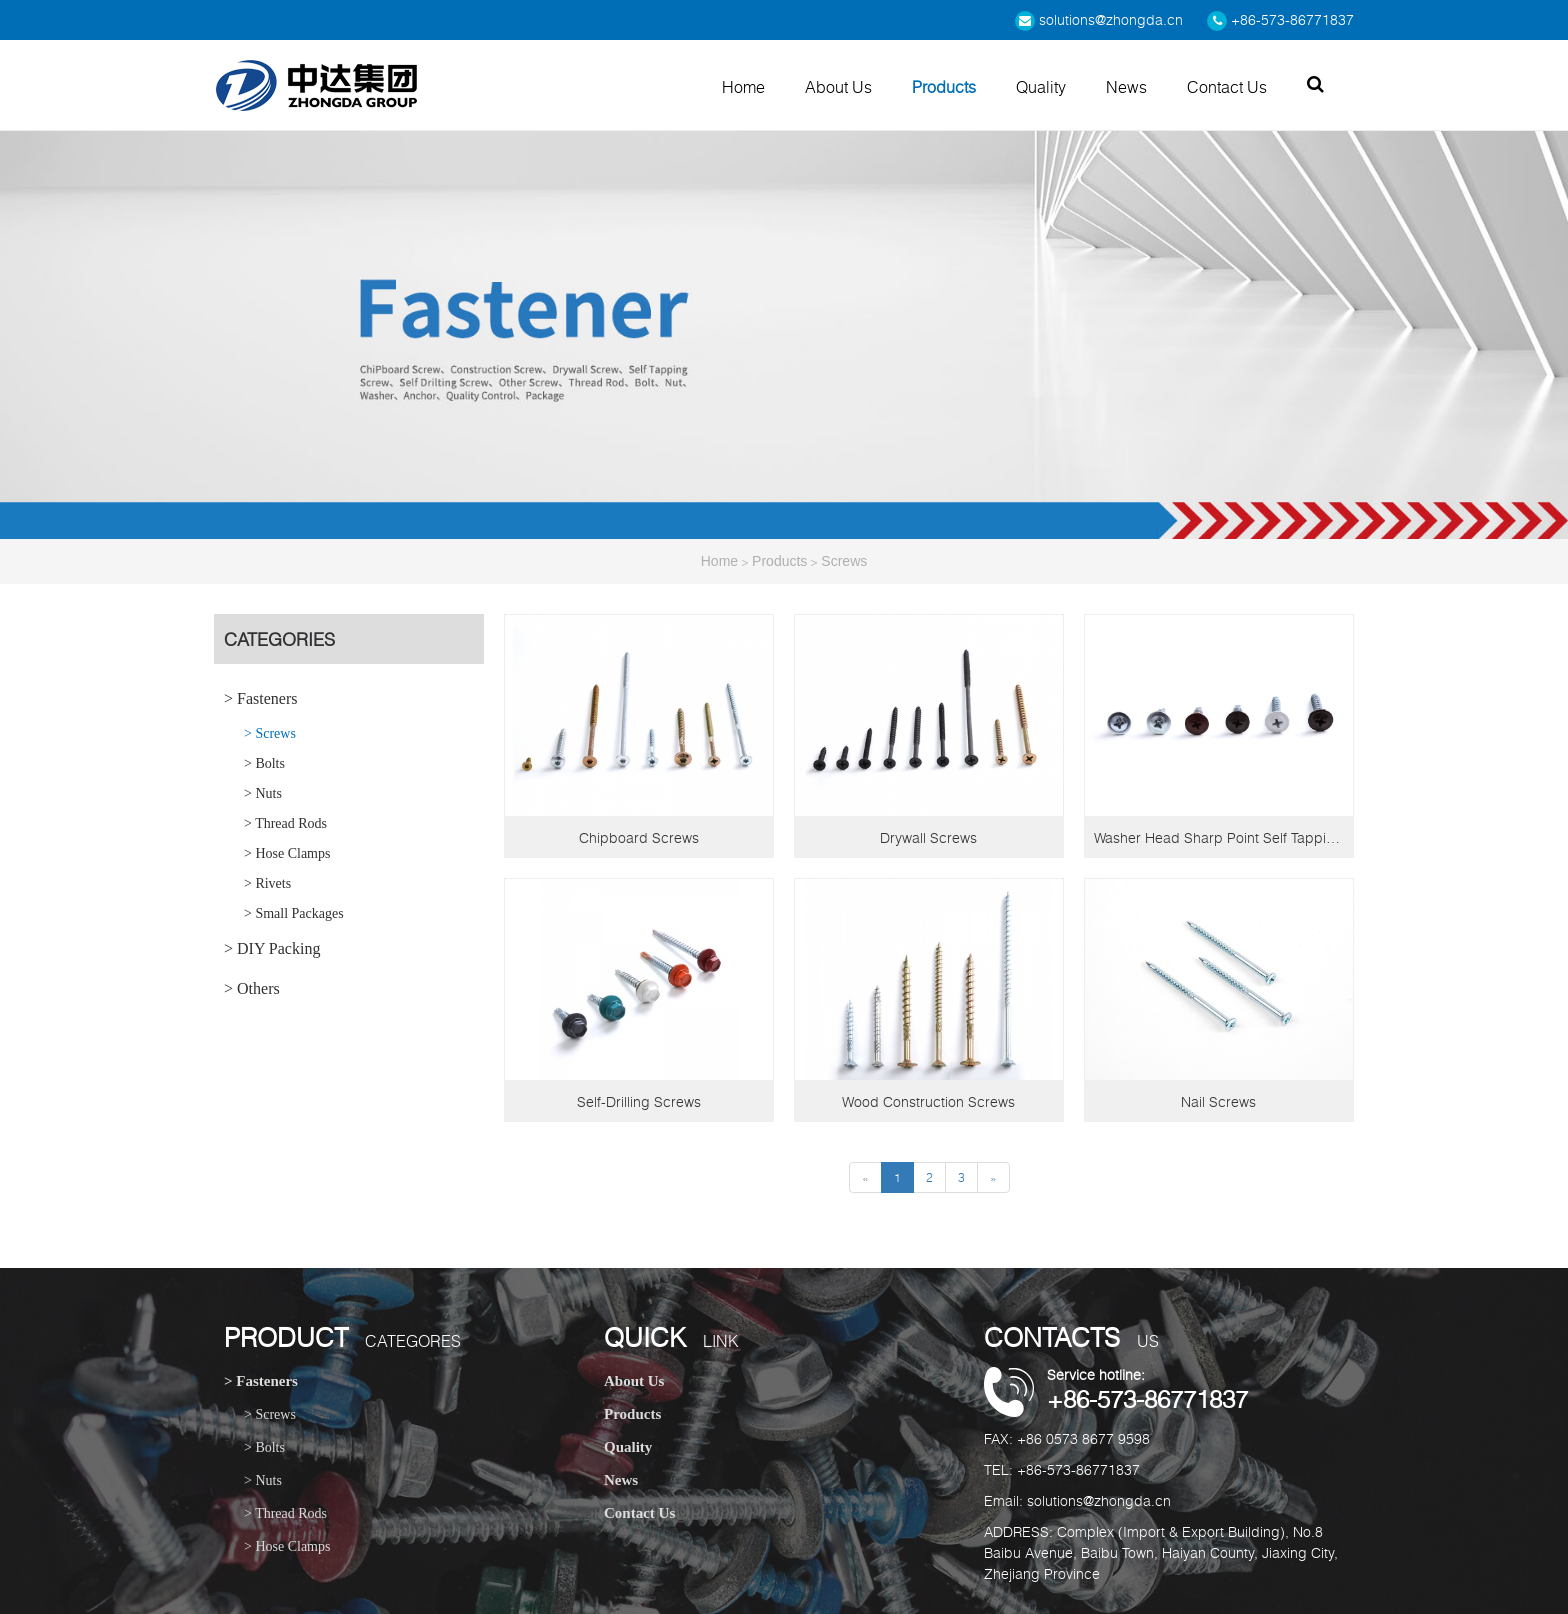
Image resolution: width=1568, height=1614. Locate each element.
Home (743, 87)
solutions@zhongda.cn (1099, 19)
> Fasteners (260, 698)
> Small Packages (294, 913)
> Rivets (267, 883)
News (1126, 87)
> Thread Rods (285, 823)
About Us (838, 87)
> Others (252, 988)
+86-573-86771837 (1280, 19)
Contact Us (1227, 87)
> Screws (270, 733)
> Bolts (264, 763)
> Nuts (263, 793)
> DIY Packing (272, 948)
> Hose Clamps (287, 853)
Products (944, 87)
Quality (1041, 87)
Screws (844, 561)
